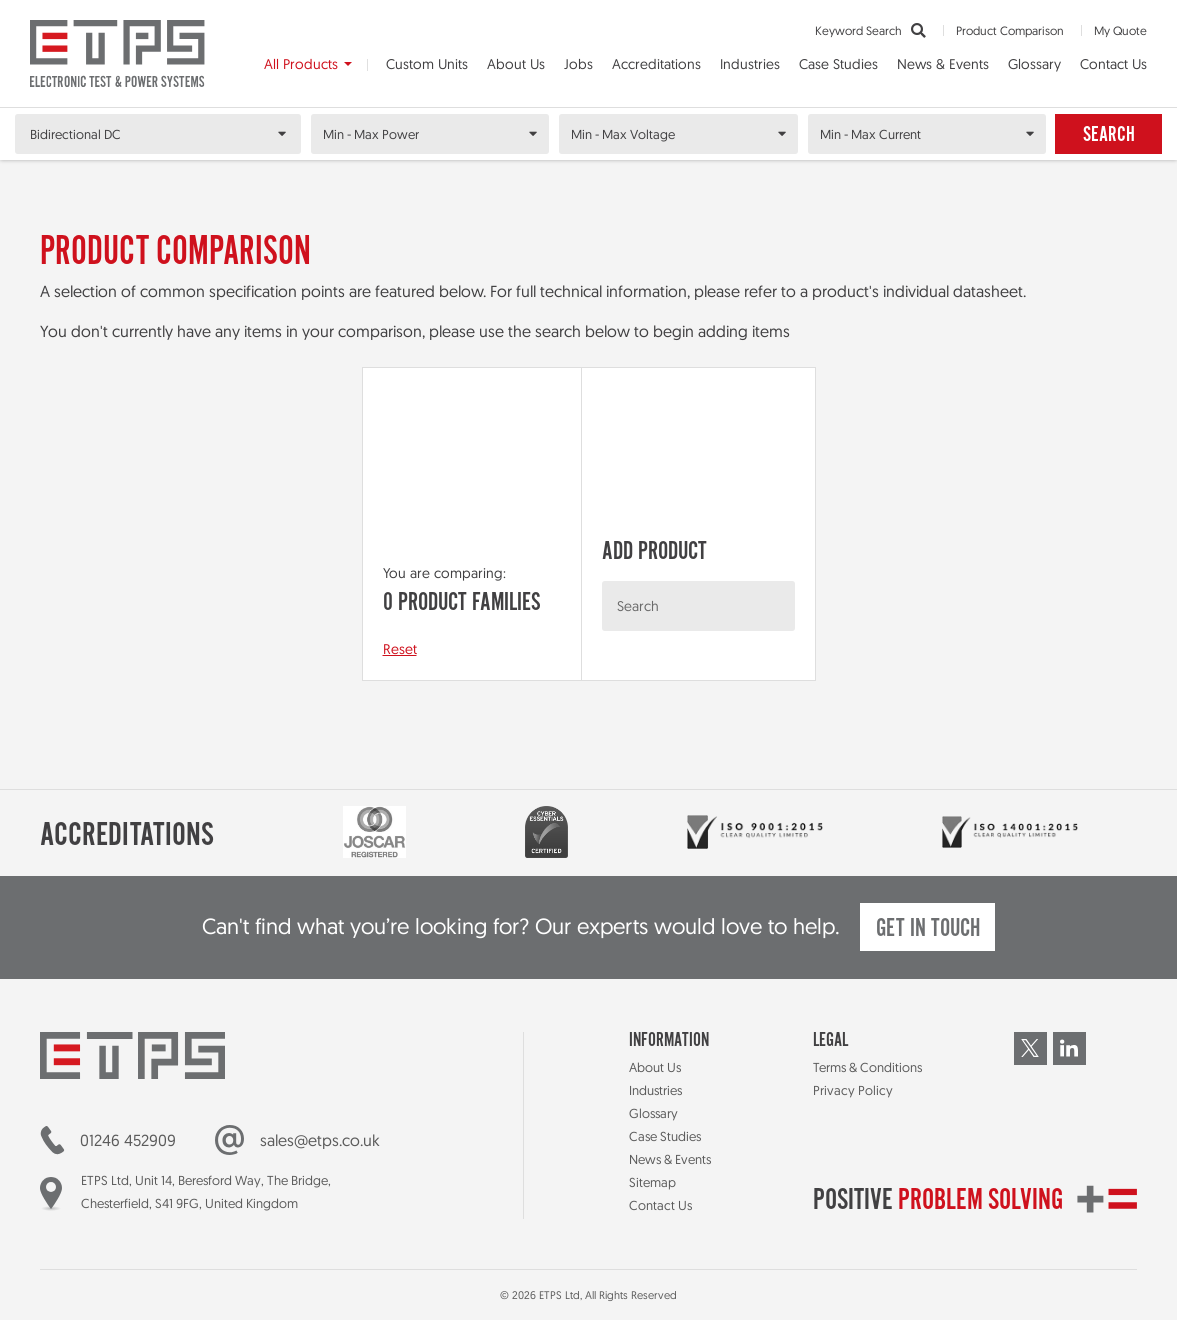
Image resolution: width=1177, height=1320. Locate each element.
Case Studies (838, 64)
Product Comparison (1010, 30)
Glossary (1034, 64)
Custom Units (427, 64)
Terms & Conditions (867, 1067)
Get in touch (928, 929)
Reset (400, 649)
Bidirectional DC (75, 134)
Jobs (578, 64)
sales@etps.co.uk (320, 1140)
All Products (301, 64)
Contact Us (1113, 64)
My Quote (1120, 30)
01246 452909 (128, 1140)
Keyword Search (870, 31)
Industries (750, 64)
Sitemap (652, 1182)
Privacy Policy (853, 1090)
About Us (516, 64)
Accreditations (656, 64)
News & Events (943, 64)
